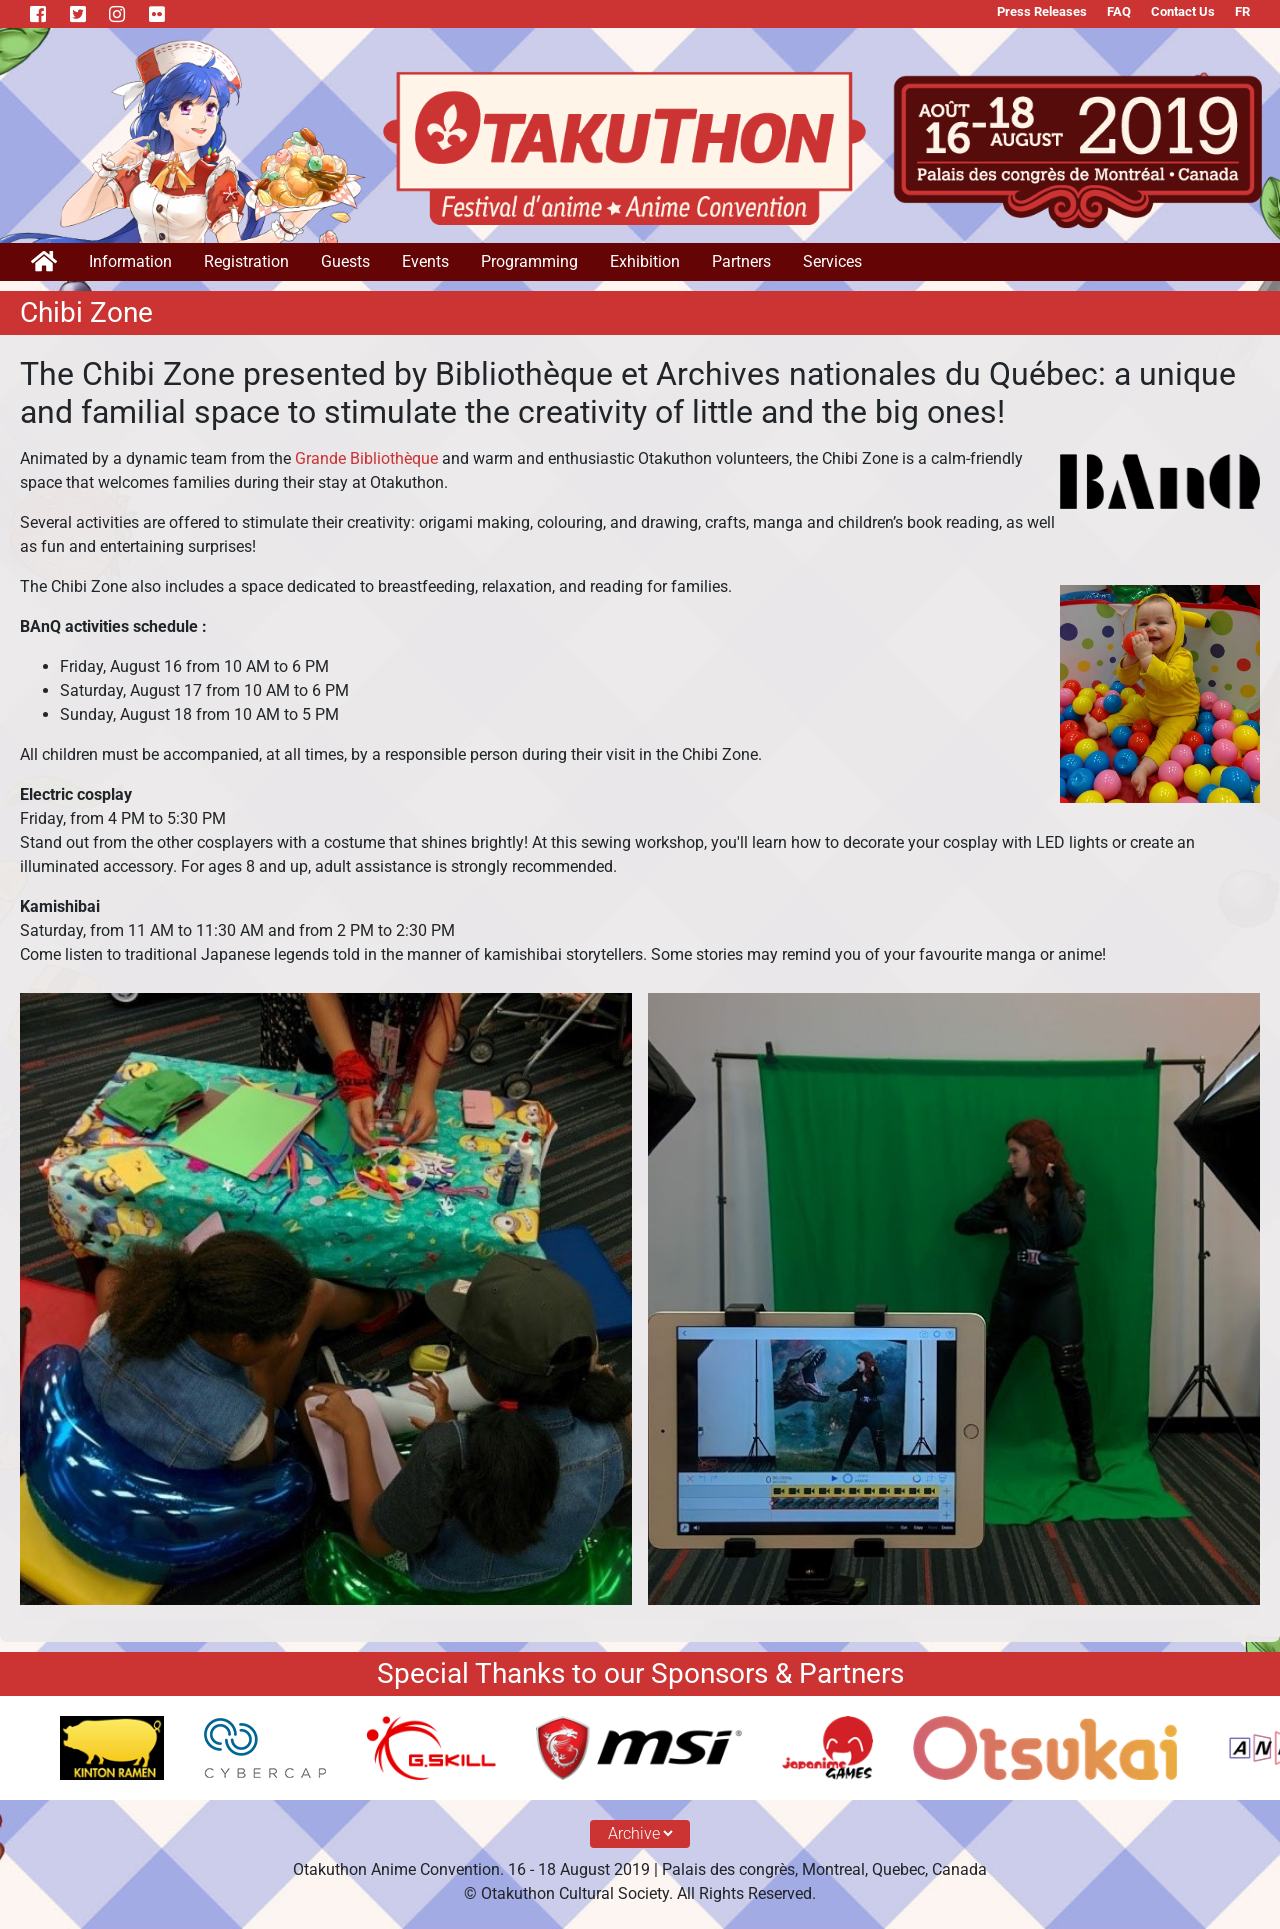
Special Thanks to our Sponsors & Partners (640, 1673)
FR (1242, 11)
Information (130, 261)
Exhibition (645, 261)
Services (832, 261)
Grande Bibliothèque (366, 458)
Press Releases (1042, 11)
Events (425, 261)
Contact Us (1183, 11)
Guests (345, 261)
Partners (741, 261)
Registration (246, 261)
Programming (529, 261)
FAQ (1119, 11)
